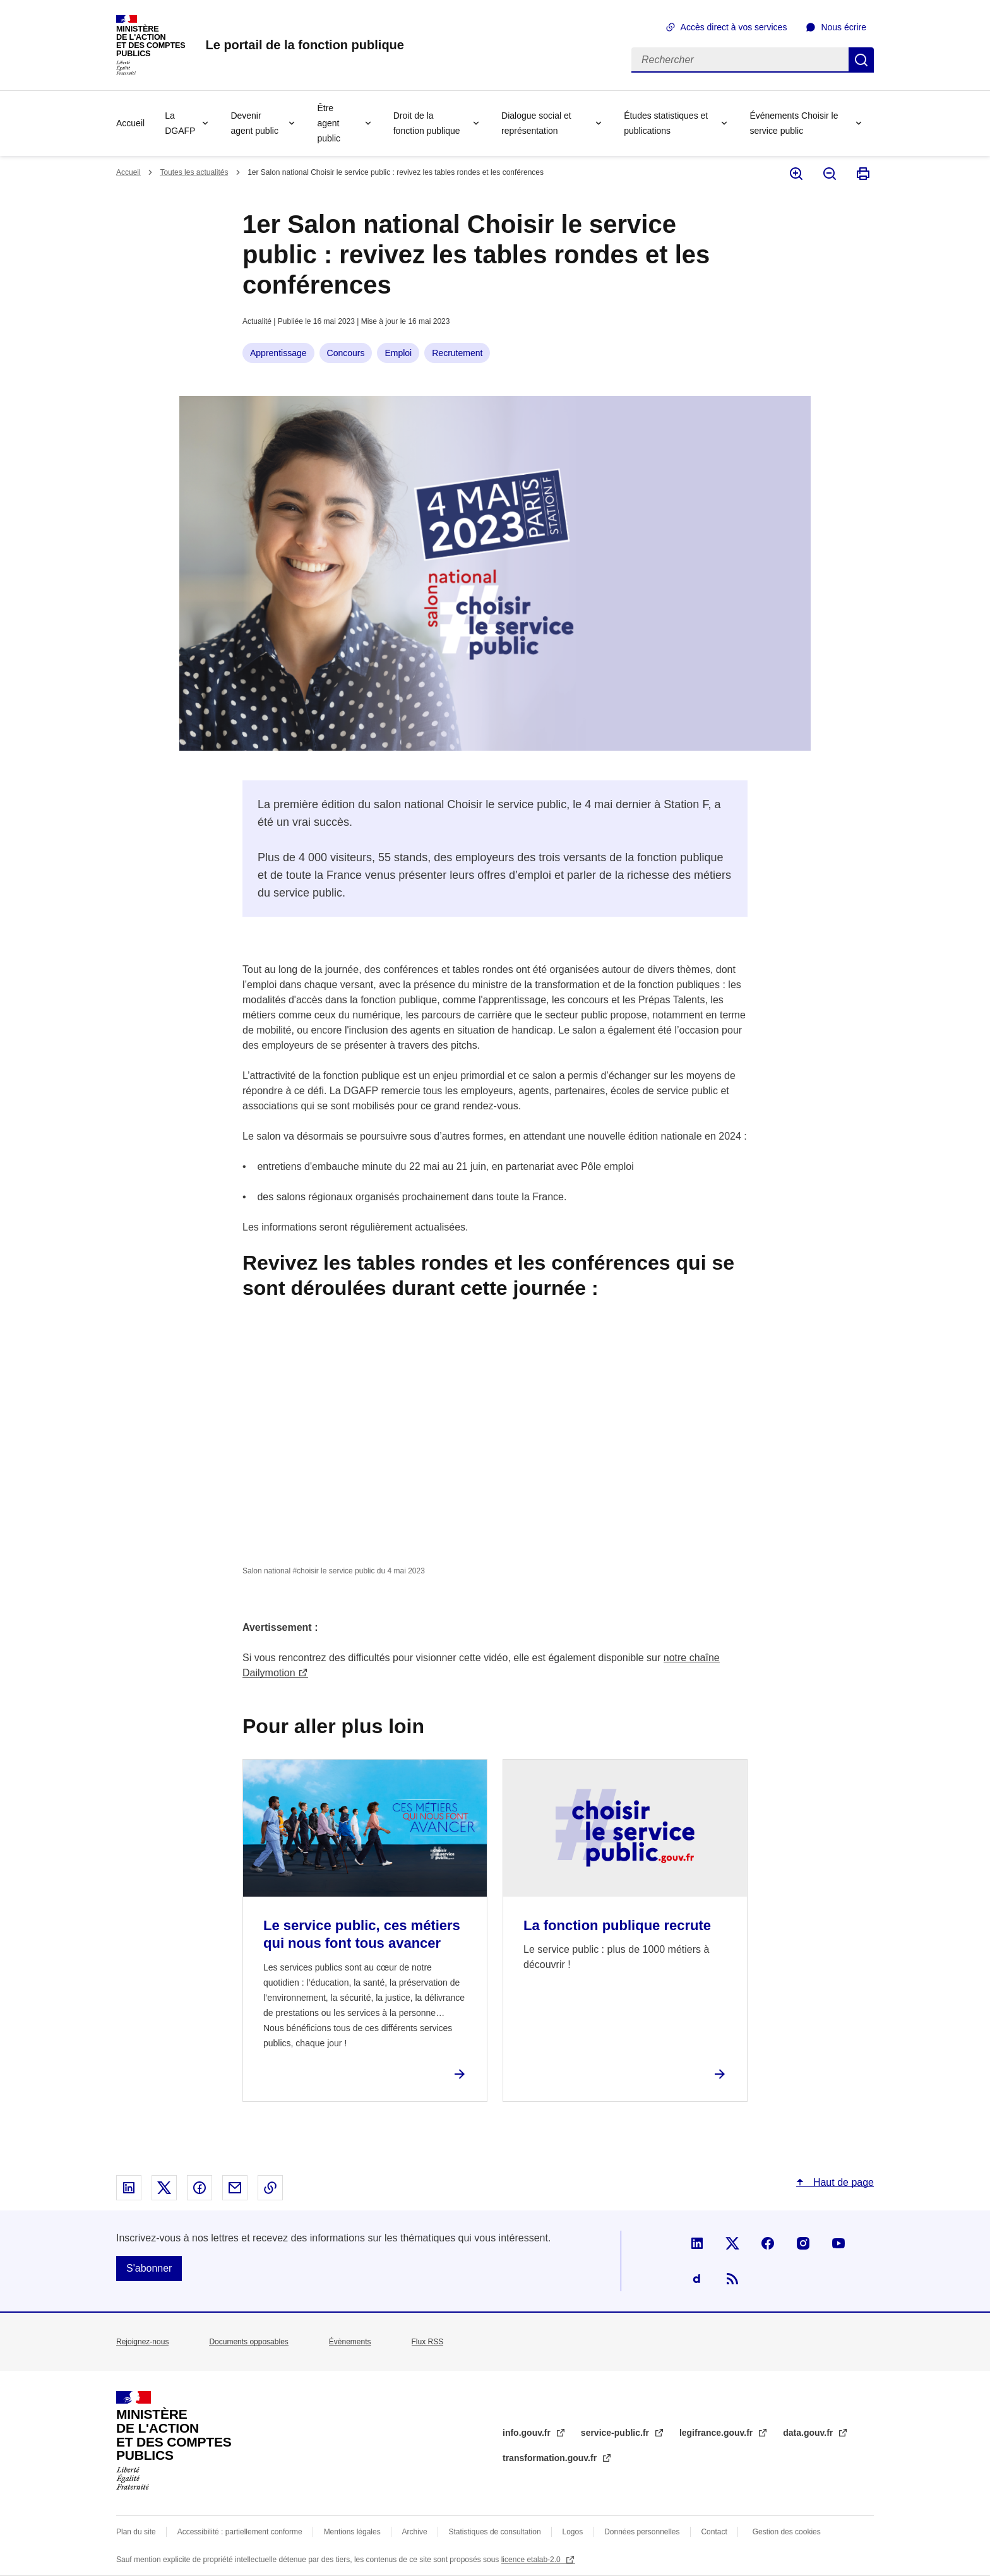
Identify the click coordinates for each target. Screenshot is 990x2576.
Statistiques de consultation (495, 2531)
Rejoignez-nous (142, 2341)
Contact (714, 2531)
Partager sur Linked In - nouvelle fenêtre (128, 2187)
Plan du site (136, 2531)
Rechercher (861, 60)
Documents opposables (248, 2341)
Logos (573, 2531)
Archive (414, 2531)
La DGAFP (180, 123)
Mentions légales (352, 2531)
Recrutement (457, 353)
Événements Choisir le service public (793, 123)
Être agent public (328, 123)
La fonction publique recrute (617, 1925)
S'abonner (149, 2268)
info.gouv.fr (528, 2433)
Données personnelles (641, 2531)
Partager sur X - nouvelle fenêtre (164, 2187)
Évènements (350, 2341)
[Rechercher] (740, 60)
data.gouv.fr (809, 2433)
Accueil (130, 123)
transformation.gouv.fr (551, 2458)
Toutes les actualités (194, 172)
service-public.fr (616, 2433)
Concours (346, 353)
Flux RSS (428, 2341)
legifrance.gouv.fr (717, 2433)
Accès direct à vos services (734, 27)
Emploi (398, 353)
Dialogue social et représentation (536, 123)
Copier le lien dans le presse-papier (270, 2187)
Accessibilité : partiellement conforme (239, 2531)
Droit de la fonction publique (426, 123)
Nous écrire (843, 27)
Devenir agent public (254, 123)
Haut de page (842, 2182)
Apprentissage (278, 353)
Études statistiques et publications (666, 123)
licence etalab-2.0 (532, 2559)
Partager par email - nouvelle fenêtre (235, 2187)
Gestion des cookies (787, 2531)
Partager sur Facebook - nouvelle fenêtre (199, 2187)
